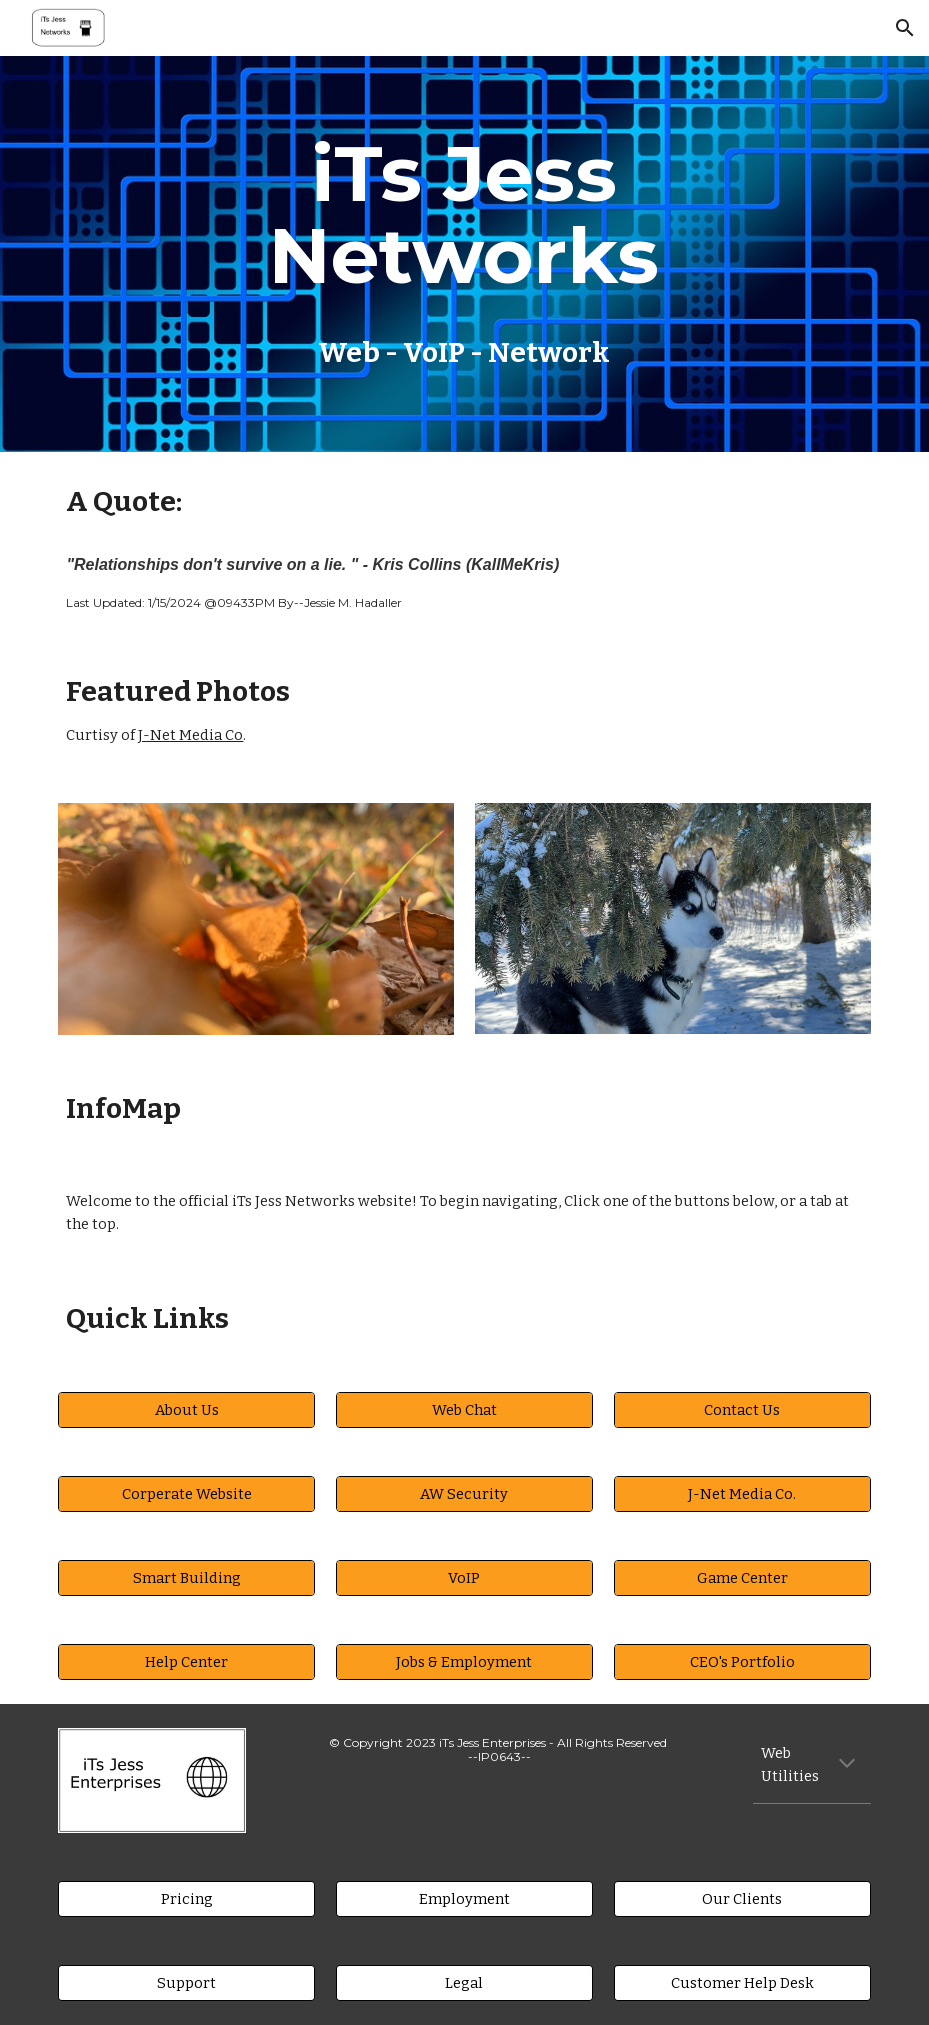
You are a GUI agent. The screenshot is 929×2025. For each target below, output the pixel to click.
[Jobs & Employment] (464, 1661)
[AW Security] (464, 1493)
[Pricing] (186, 1898)
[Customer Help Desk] (742, 1982)
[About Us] (186, 1409)
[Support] (186, 1982)
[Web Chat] (464, 1409)
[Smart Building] (186, 1577)
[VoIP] (464, 1577)
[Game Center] (742, 1577)
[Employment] (464, 1898)
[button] (905, 28)
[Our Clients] (742, 1898)
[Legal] (464, 1982)
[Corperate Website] (186, 1493)
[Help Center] (186, 1661)
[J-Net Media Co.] (742, 1493)
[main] (464, 254)
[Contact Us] (742, 1409)
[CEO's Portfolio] (742, 1661)
